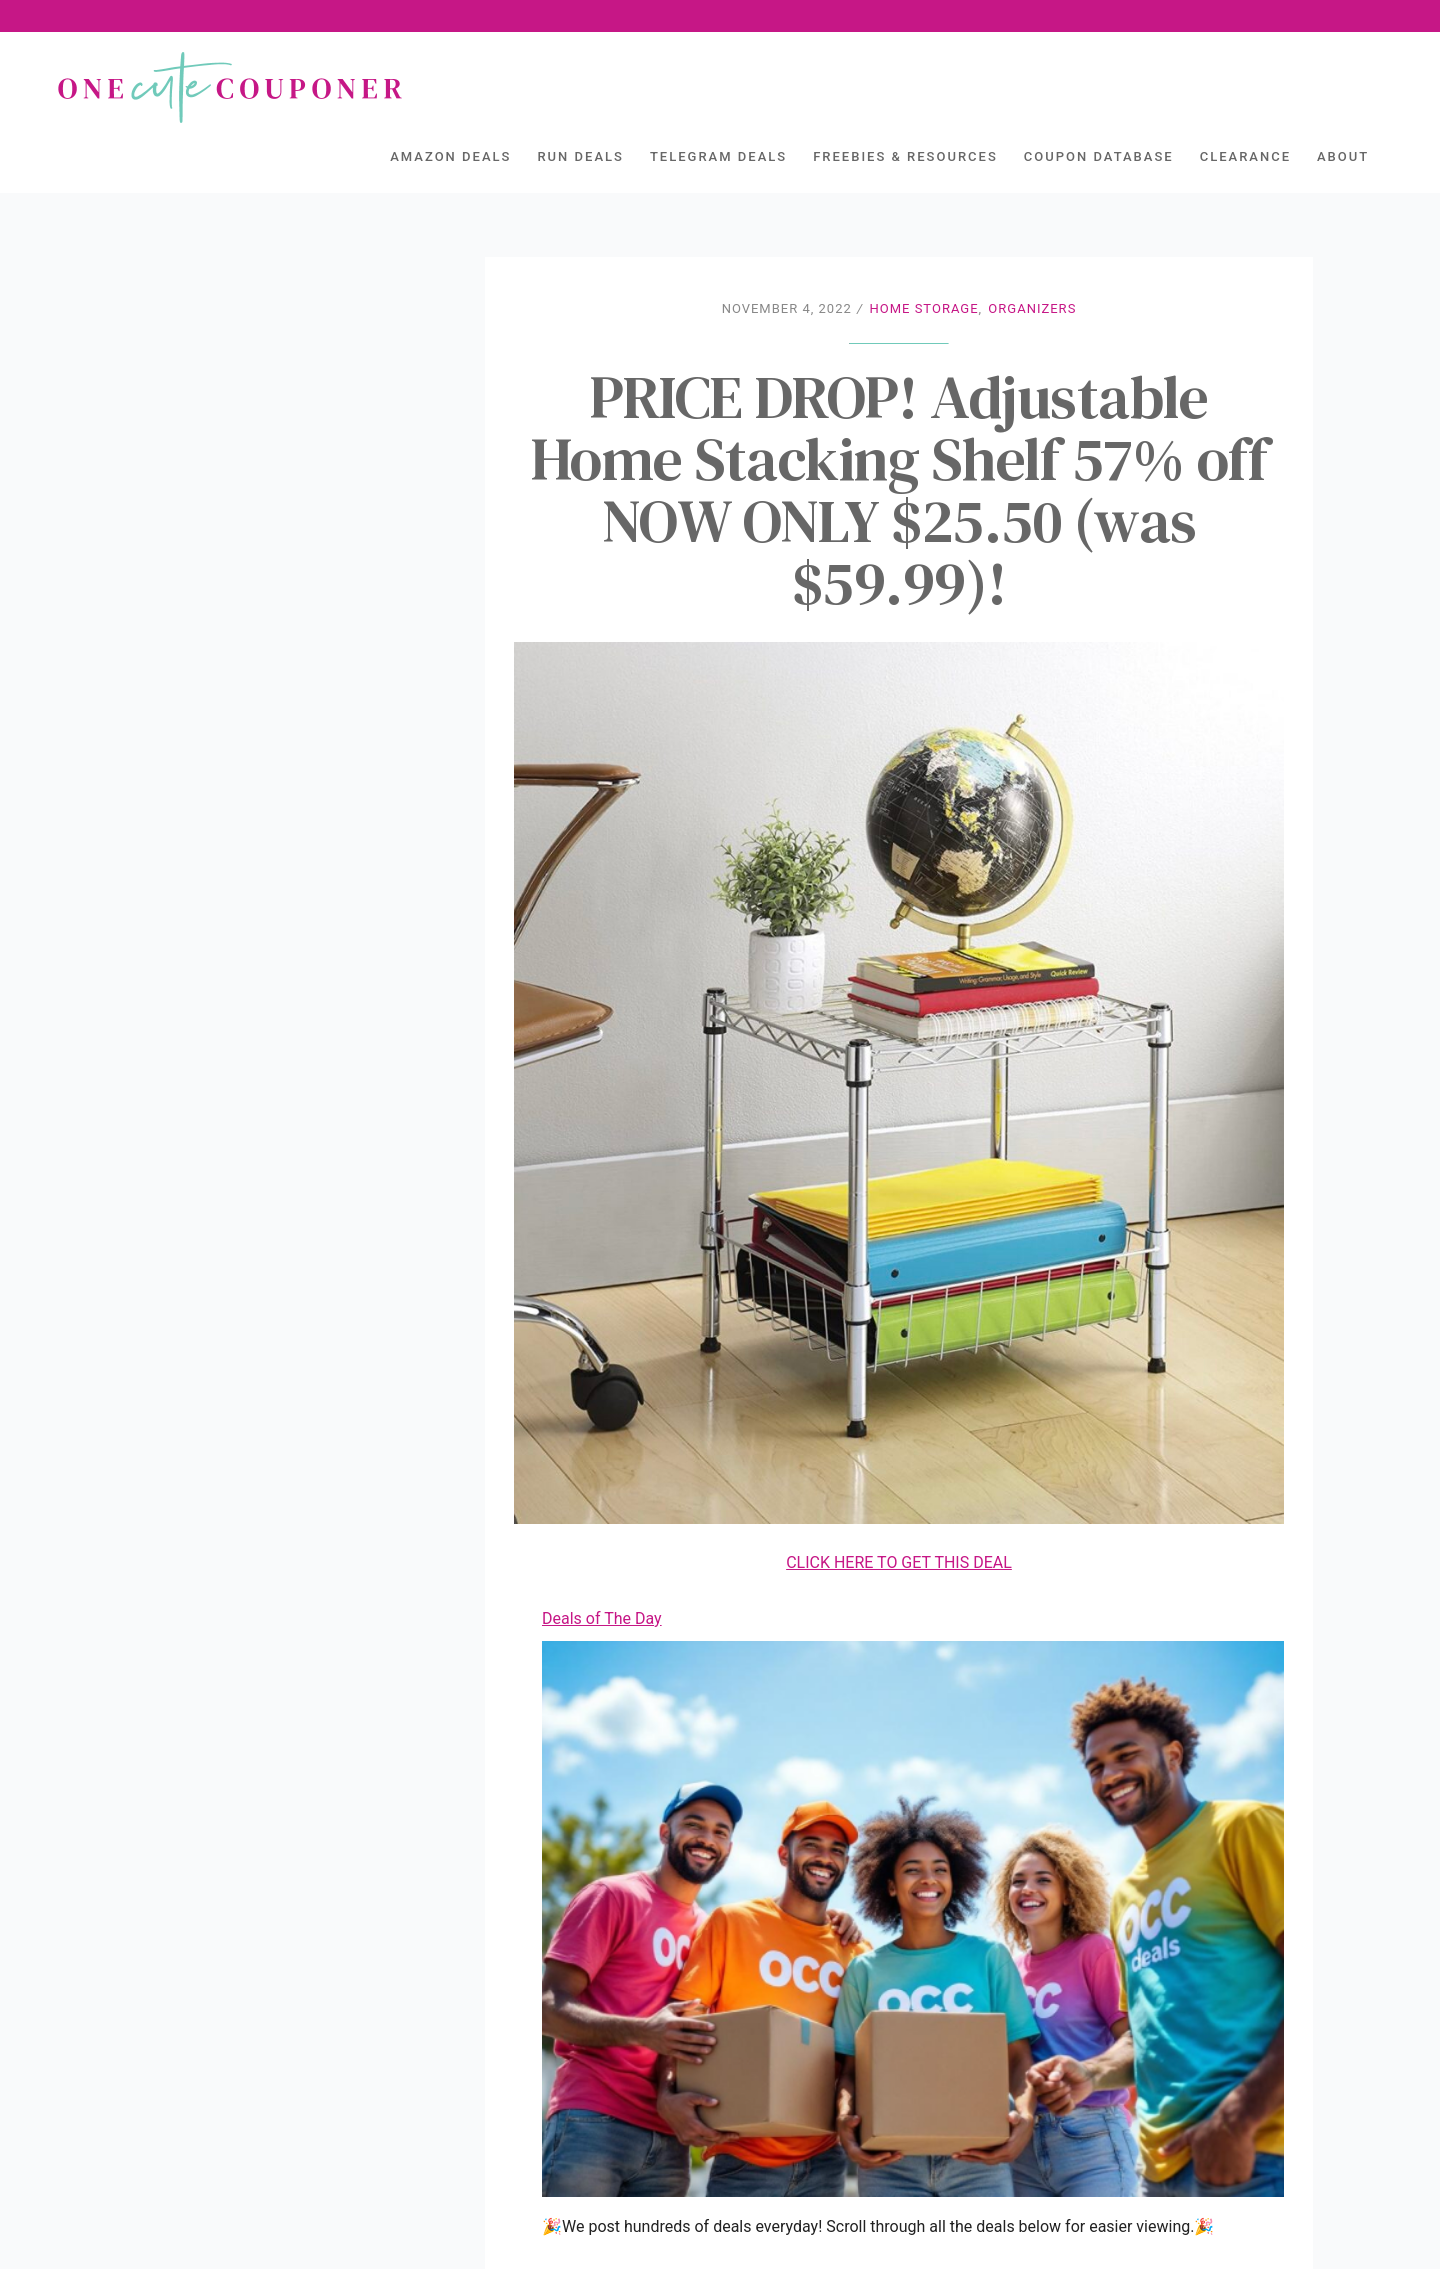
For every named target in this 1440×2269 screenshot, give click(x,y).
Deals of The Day (602, 1618)
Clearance (1245, 156)
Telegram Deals (718, 156)
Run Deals (580, 156)
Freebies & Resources (905, 156)
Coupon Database (1099, 156)
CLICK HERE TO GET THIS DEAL (899, 1562)
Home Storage (923, 308)
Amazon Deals (450, 156)
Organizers (1032, 308)
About (1343, 156)
